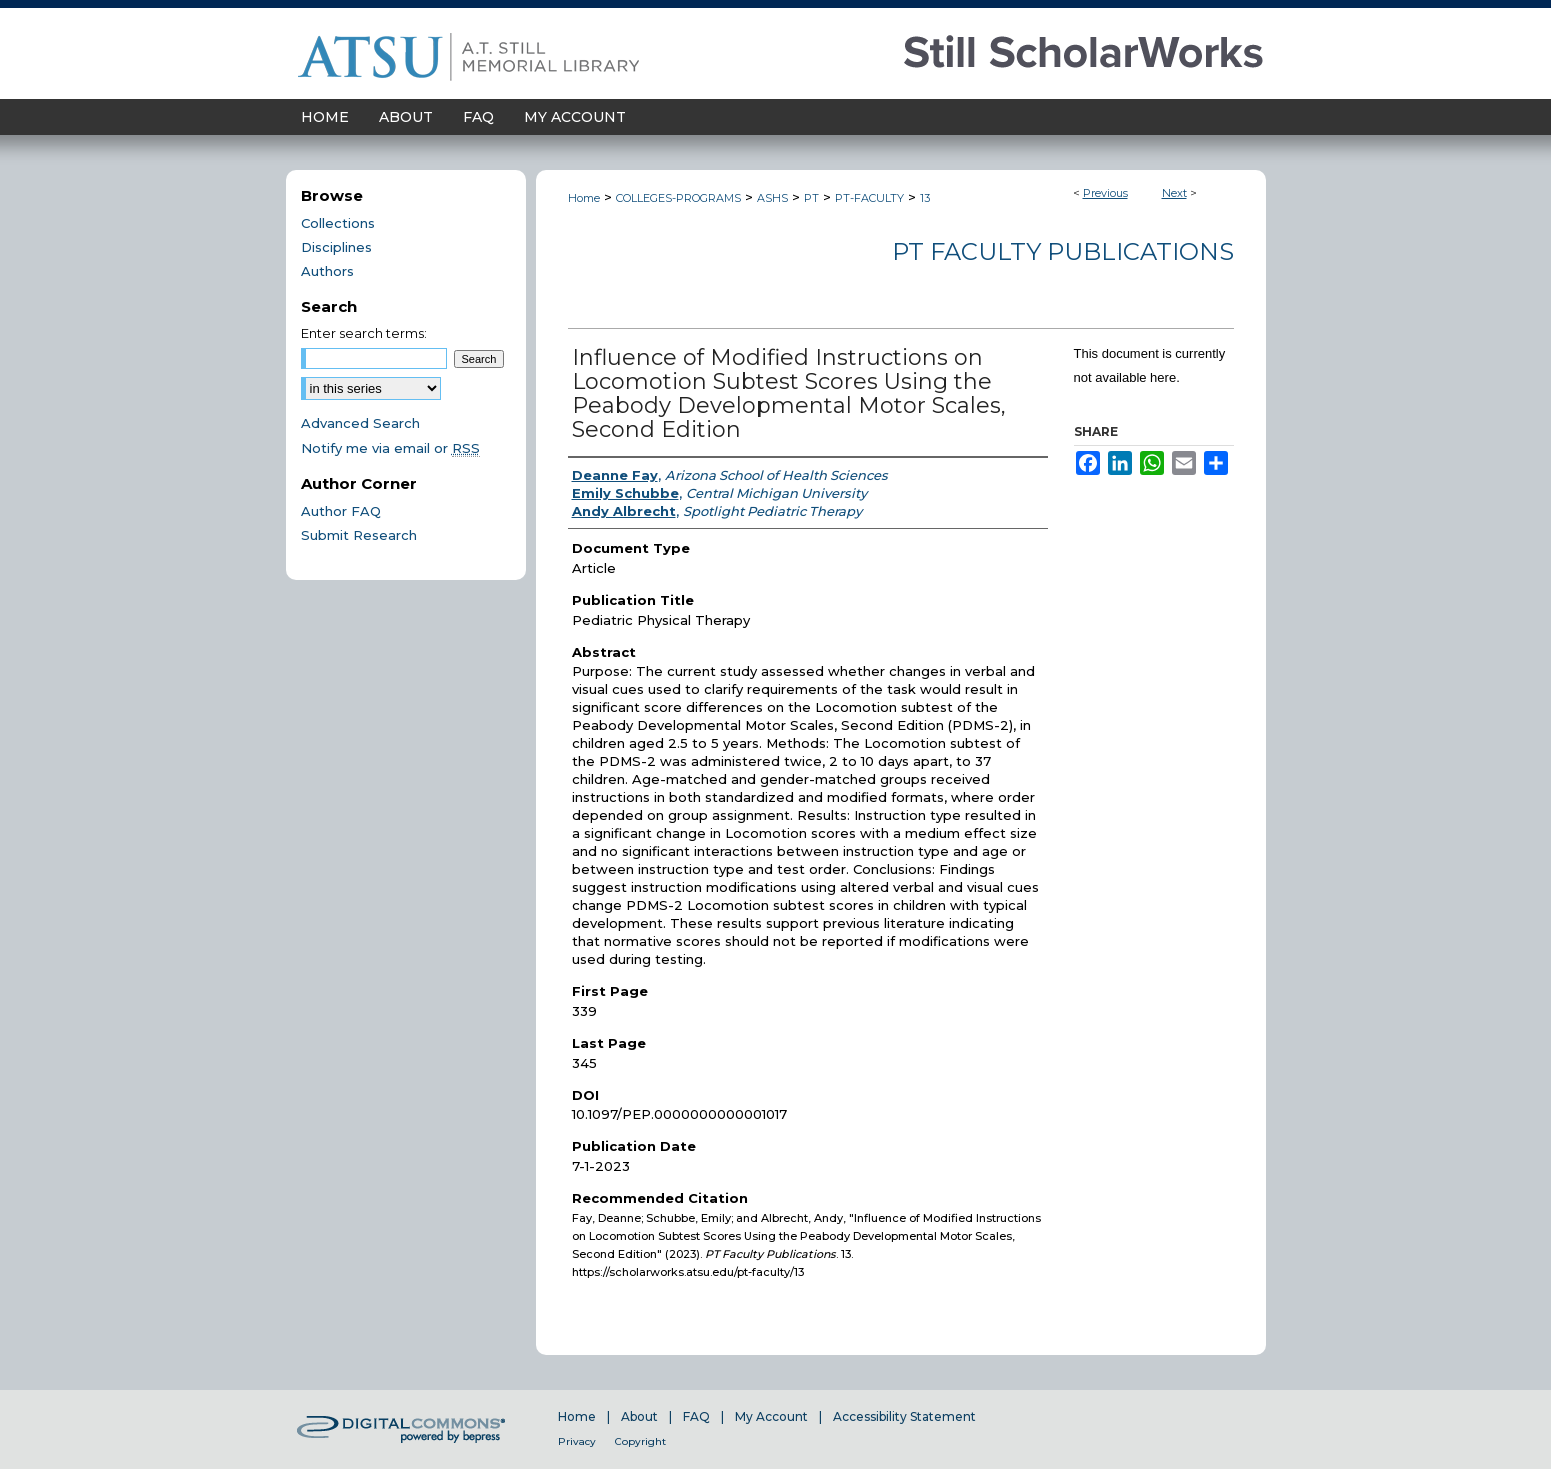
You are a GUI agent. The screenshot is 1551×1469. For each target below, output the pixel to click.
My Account (771, 1416)
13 (925, 198)
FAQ (696, 1416)
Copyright (640, 1441)
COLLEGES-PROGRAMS (678, 198)
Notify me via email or (390, 448)
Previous (1105, 193)
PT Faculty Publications (1063, 251)
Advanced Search (360, 423)
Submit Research (359, 535)
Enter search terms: (364, 333)
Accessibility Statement (904, 1416)
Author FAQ (341, 511)
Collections (338, 223)
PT (811, 198)
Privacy (577, 1441)
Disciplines (336, 247)
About (639, 1416)
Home (584, 198)
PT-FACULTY (869, 198)
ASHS (772, 198)
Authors (327, 271)
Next (1174, 193)
